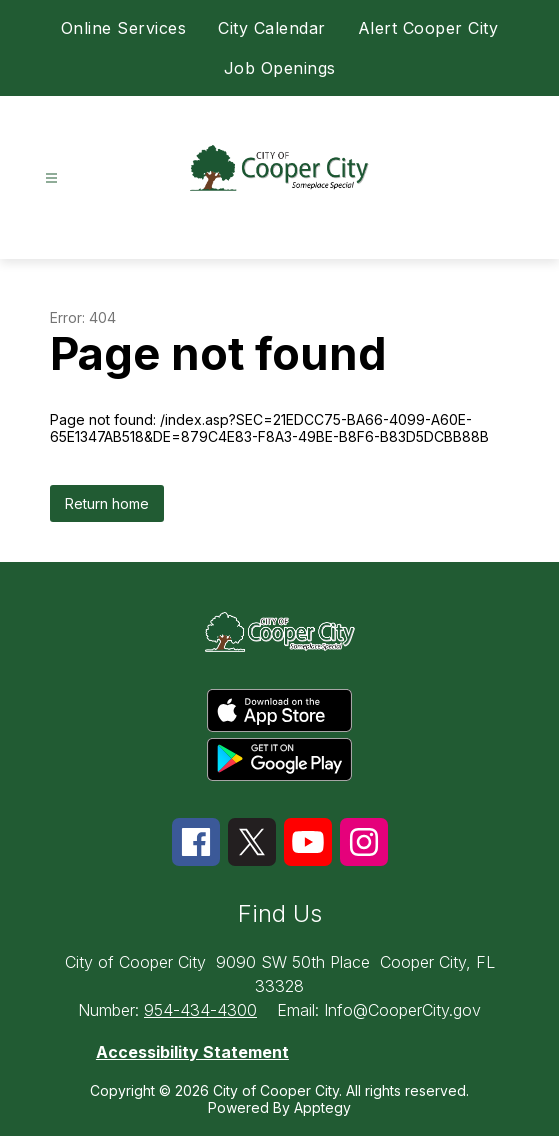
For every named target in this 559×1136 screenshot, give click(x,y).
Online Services (124, 28)
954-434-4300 (200, 1010)
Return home (107, 503)
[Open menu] (51, 178)
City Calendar (272, 28)
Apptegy (322, 1107)
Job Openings (280, 68)
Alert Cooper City (428, 28)
